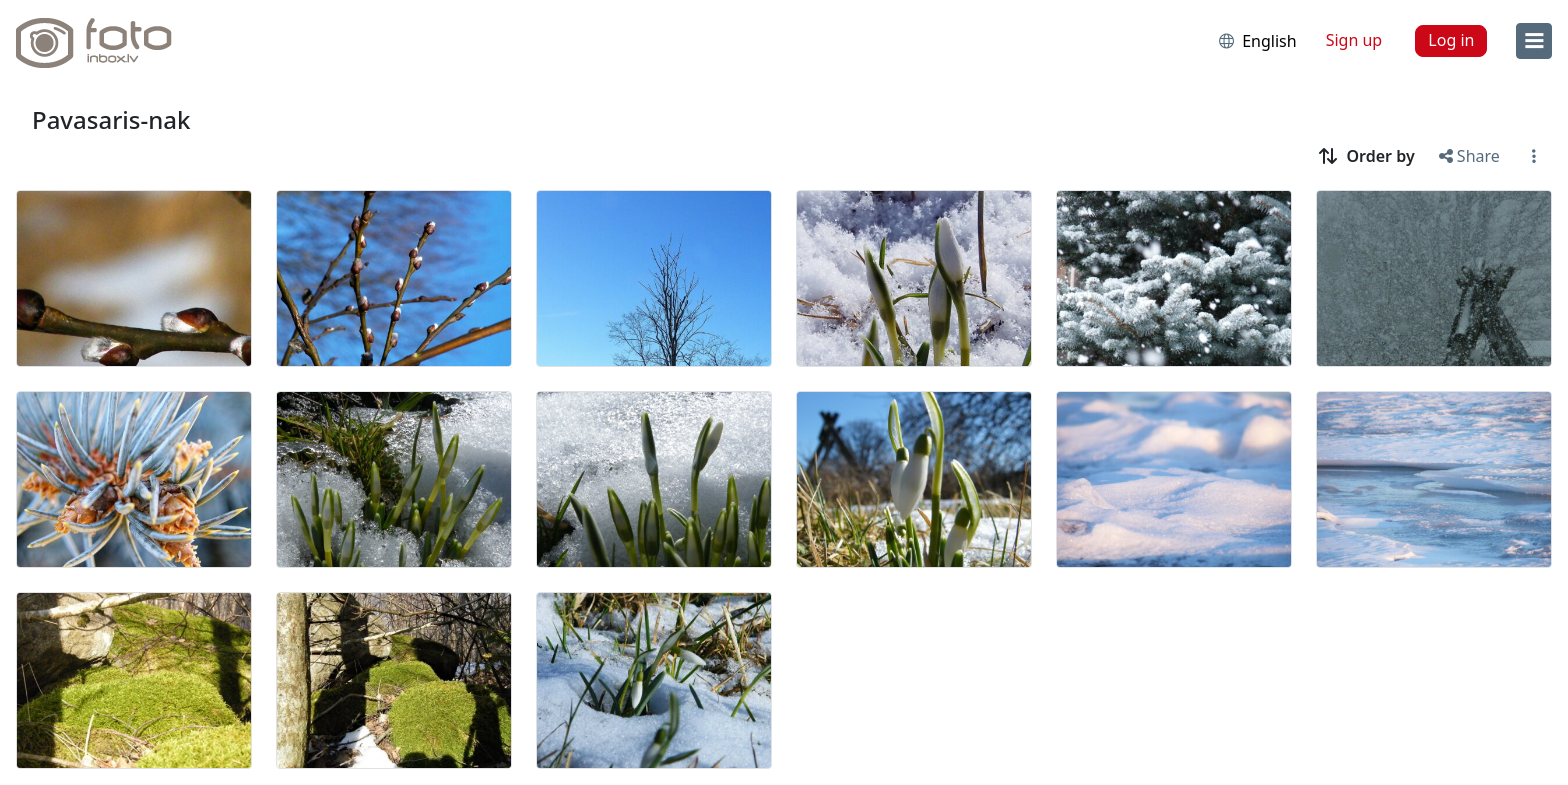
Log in (1451, 40)
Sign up (1354, 40)
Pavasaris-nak (111, 119)
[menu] (1534, 41)
